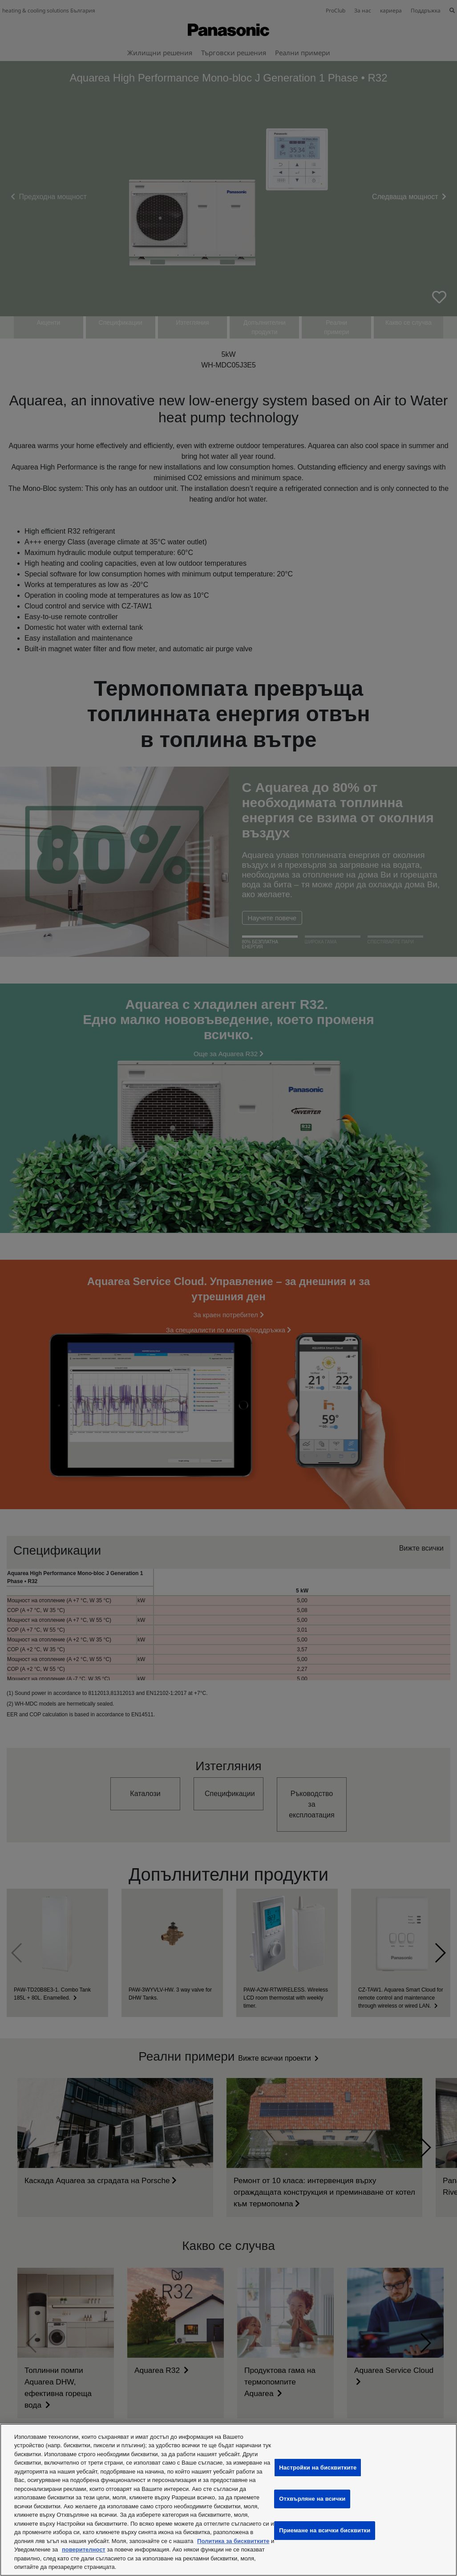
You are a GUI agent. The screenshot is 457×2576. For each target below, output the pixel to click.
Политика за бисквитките (233, 2541)
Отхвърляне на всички (312, 2499)
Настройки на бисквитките (317, 2467)
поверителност (83, 2549)
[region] (228, 2500)
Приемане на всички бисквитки (324, 2530)
